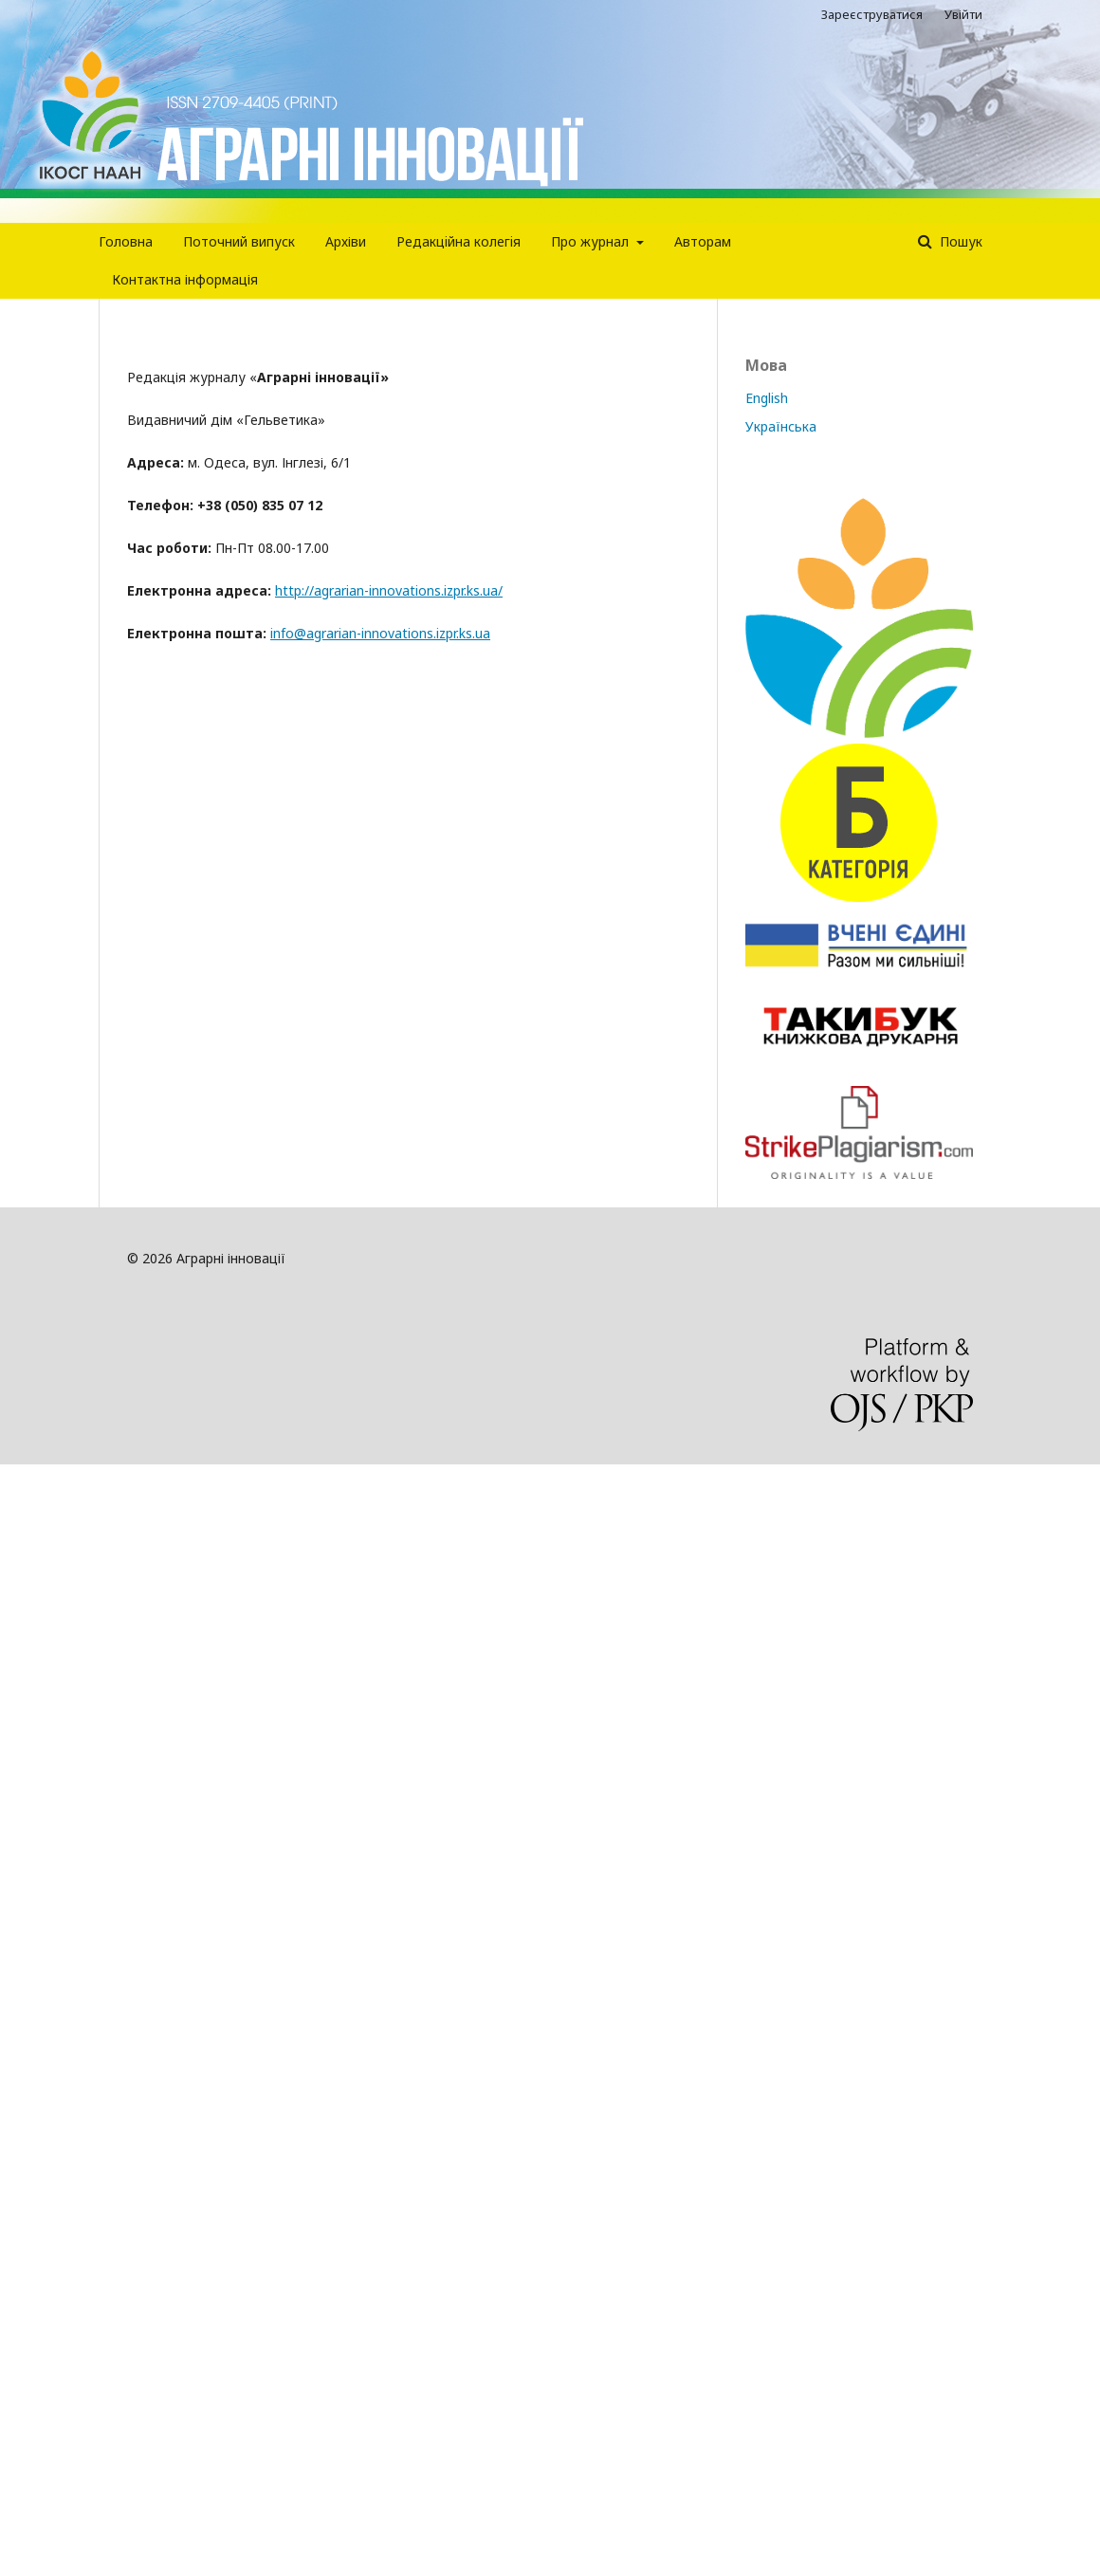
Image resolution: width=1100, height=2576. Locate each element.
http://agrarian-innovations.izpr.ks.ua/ (389, 590)
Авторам (702, 241)
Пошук (959, 241)
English (766, 398)
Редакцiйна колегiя (458, 241)
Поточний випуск (239, 241)
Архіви (345, 241)
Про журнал (591, 241)
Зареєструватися (872, 14)
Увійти (963, 14)
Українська (780, 426)
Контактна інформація (185, 279)
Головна (126, 241)
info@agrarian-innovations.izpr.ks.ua (380, 633)
